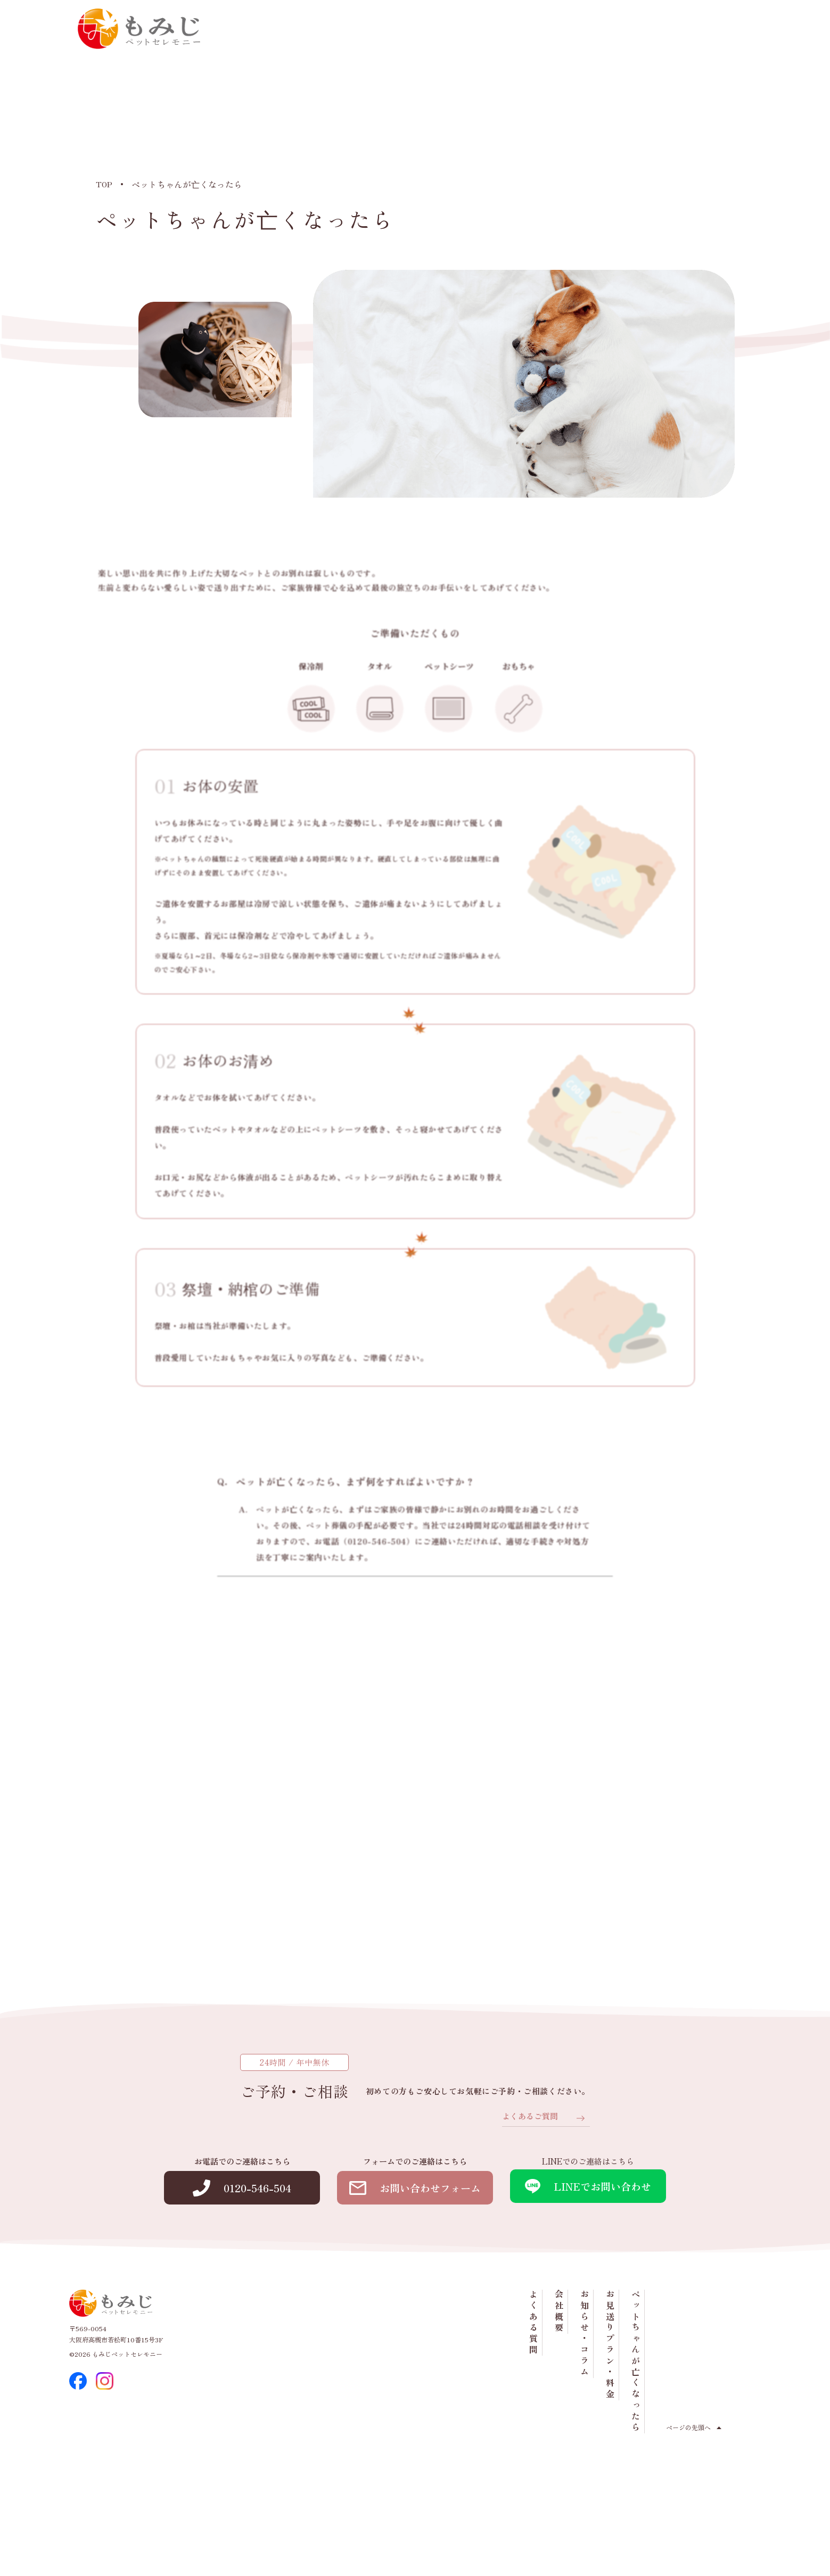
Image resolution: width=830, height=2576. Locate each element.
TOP (104, 184)
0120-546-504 (629, 40)
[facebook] (78, 2474)
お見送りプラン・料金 (686, 119)
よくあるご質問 (528, 2206)
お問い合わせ (719, 40)
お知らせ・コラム (661, 108)
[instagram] (104, 2474)
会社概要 (635, 86)
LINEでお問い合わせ (588, 2277)
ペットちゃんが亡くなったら (712, 136)
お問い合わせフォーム (415, 2279)
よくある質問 (610, 97)
